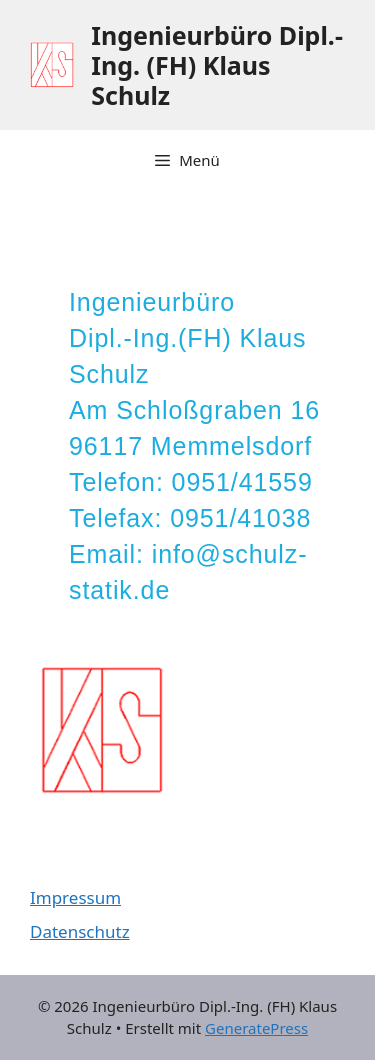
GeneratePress (256, 1028)
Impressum (75, 897)
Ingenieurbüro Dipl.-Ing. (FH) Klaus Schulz (217, 65)
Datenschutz (80, 931)
